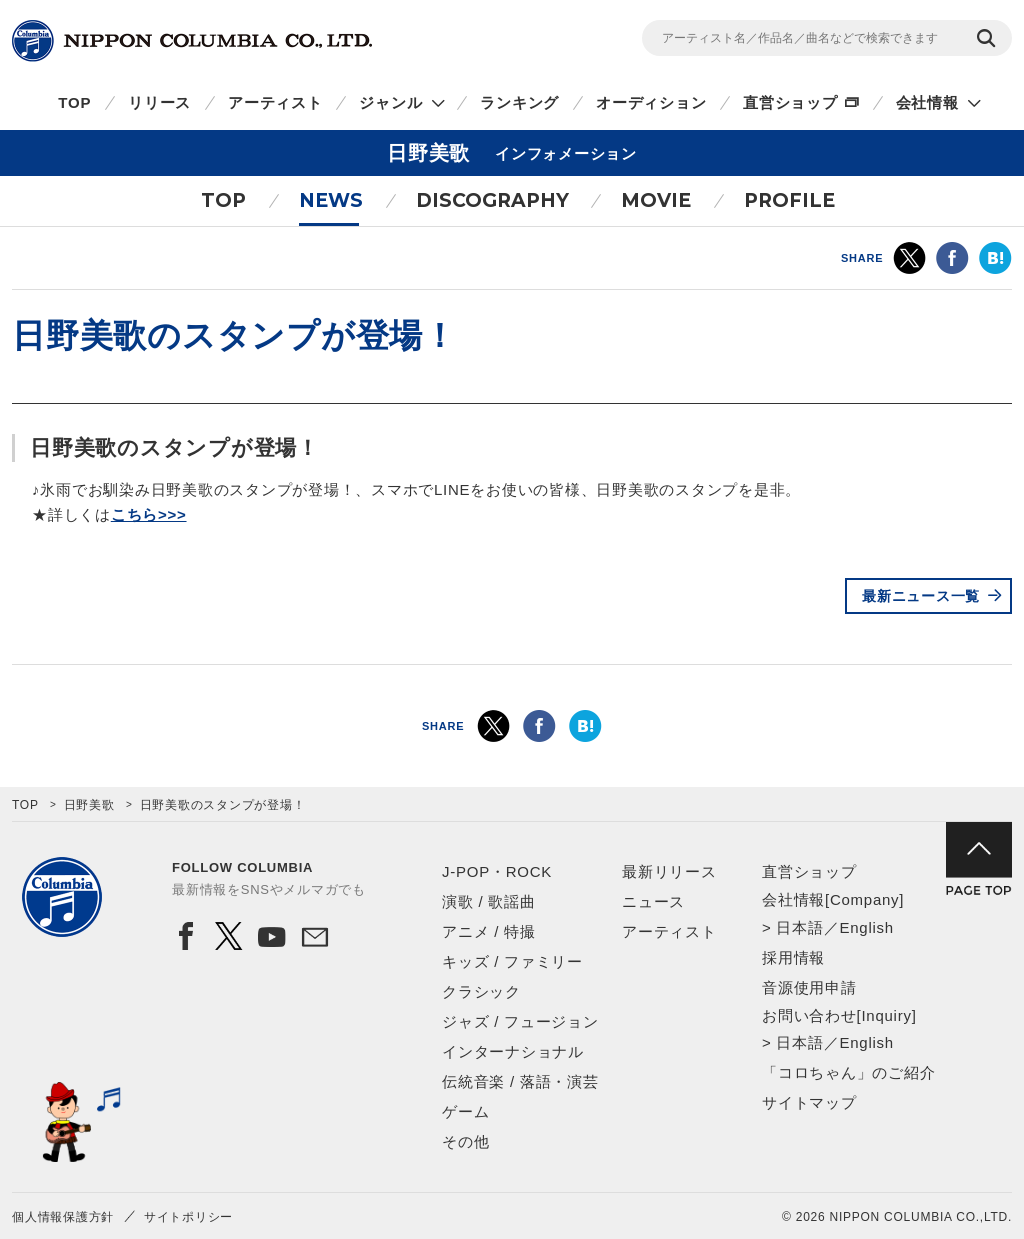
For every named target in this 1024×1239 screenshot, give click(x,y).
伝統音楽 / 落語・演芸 (520, 1081)
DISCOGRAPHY (492, 200)
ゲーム (465, 1111)
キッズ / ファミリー (512, 961)
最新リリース (669, 871)
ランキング (519, 102)
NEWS (331, 200)
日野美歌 (89, 805)
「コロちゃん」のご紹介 (848, 1072)
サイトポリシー (188, 1217)
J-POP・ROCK (497, 871)
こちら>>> (149, 514)
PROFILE (789, 200)
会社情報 (927, 102)
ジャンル (390, 102)
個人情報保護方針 (63, 1217)
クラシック (481, 991)
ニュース (653, 901)
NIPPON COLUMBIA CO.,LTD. (192, 41)
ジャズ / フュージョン (520, 1021)
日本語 (799, 927)
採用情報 (793, 957)
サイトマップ (809, 1102)
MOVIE (656, 200)
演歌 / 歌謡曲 (489, 901)
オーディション (651, 102)
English (866, 927)
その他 (465, 1141)
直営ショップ (790, 102)
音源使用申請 (809, 987)
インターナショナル (513, 1051)
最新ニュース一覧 (921, 596)
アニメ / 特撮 (489, 931)
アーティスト (275, 102)
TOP (74, 102)
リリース (159, 102)
